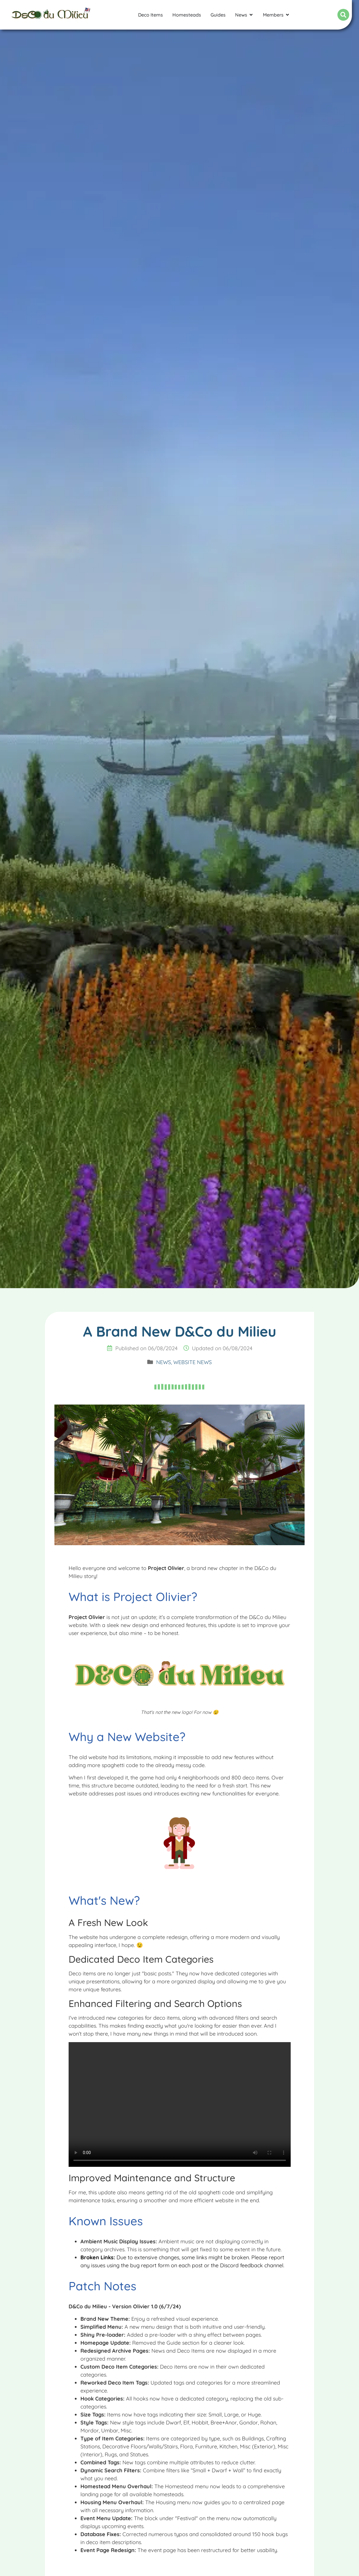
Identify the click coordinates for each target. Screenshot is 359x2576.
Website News (192, 1362)
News (163, 1362)
